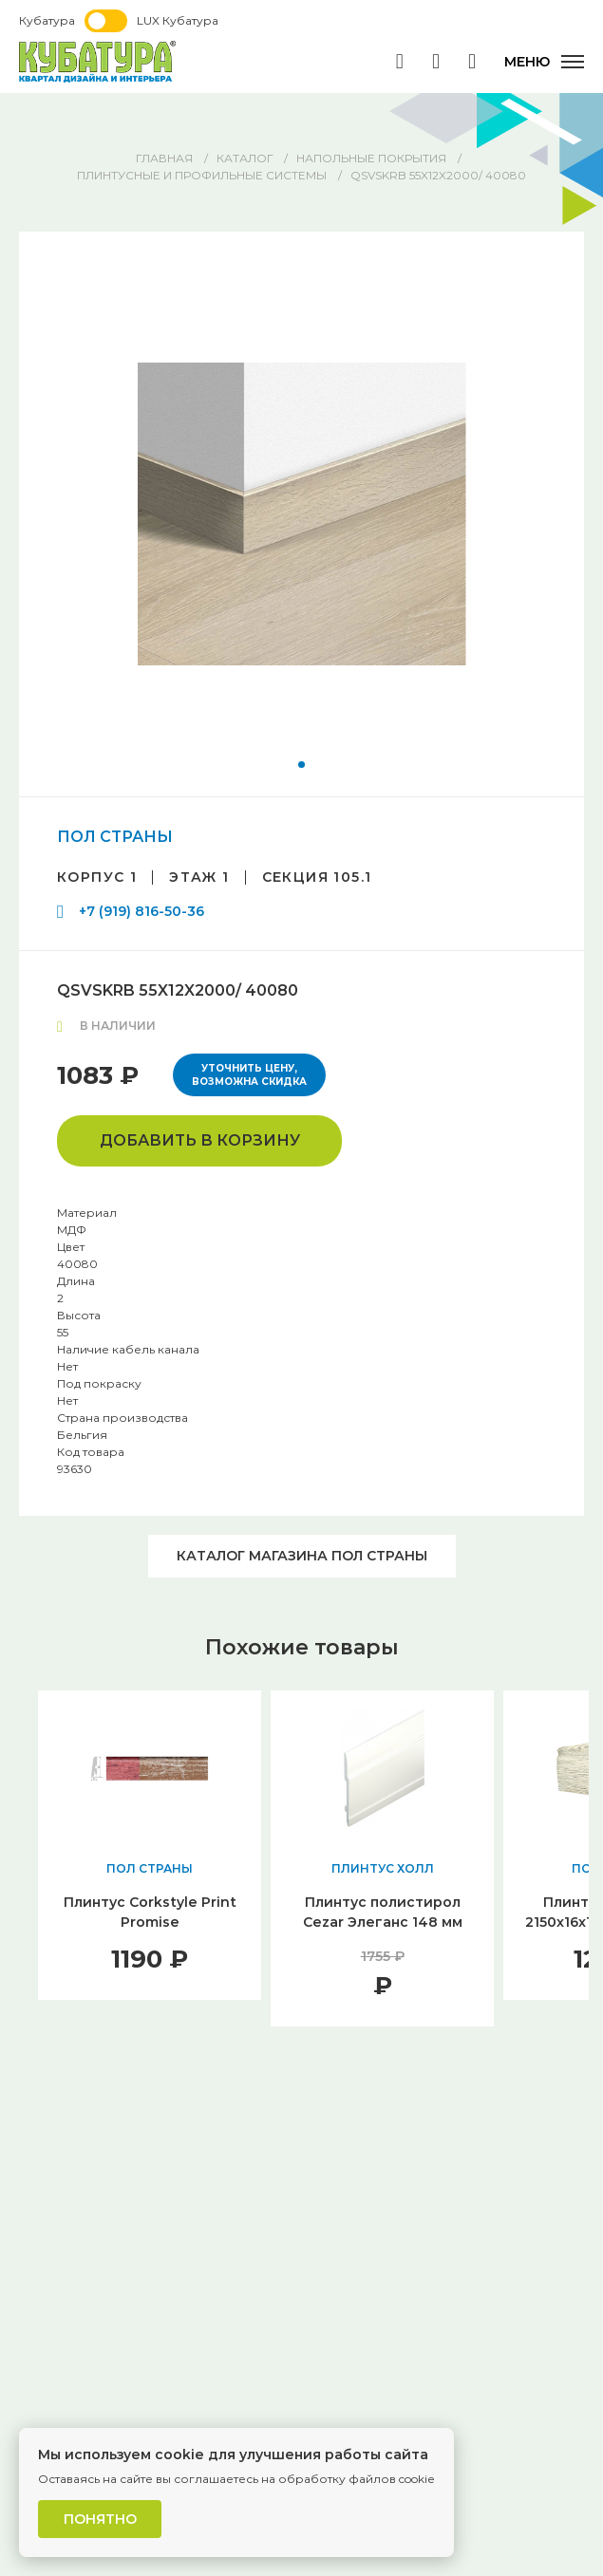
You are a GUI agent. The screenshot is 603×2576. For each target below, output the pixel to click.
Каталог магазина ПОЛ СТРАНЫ (302, 1555)
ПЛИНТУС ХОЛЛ (382, 1868)
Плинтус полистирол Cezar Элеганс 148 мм (382, 1912)
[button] (301, 764)
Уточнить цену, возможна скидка (249, 1075)
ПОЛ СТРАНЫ (115, 837)
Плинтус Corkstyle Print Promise (150, 1912)
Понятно (100, 2519)
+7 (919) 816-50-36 (141, 911)
